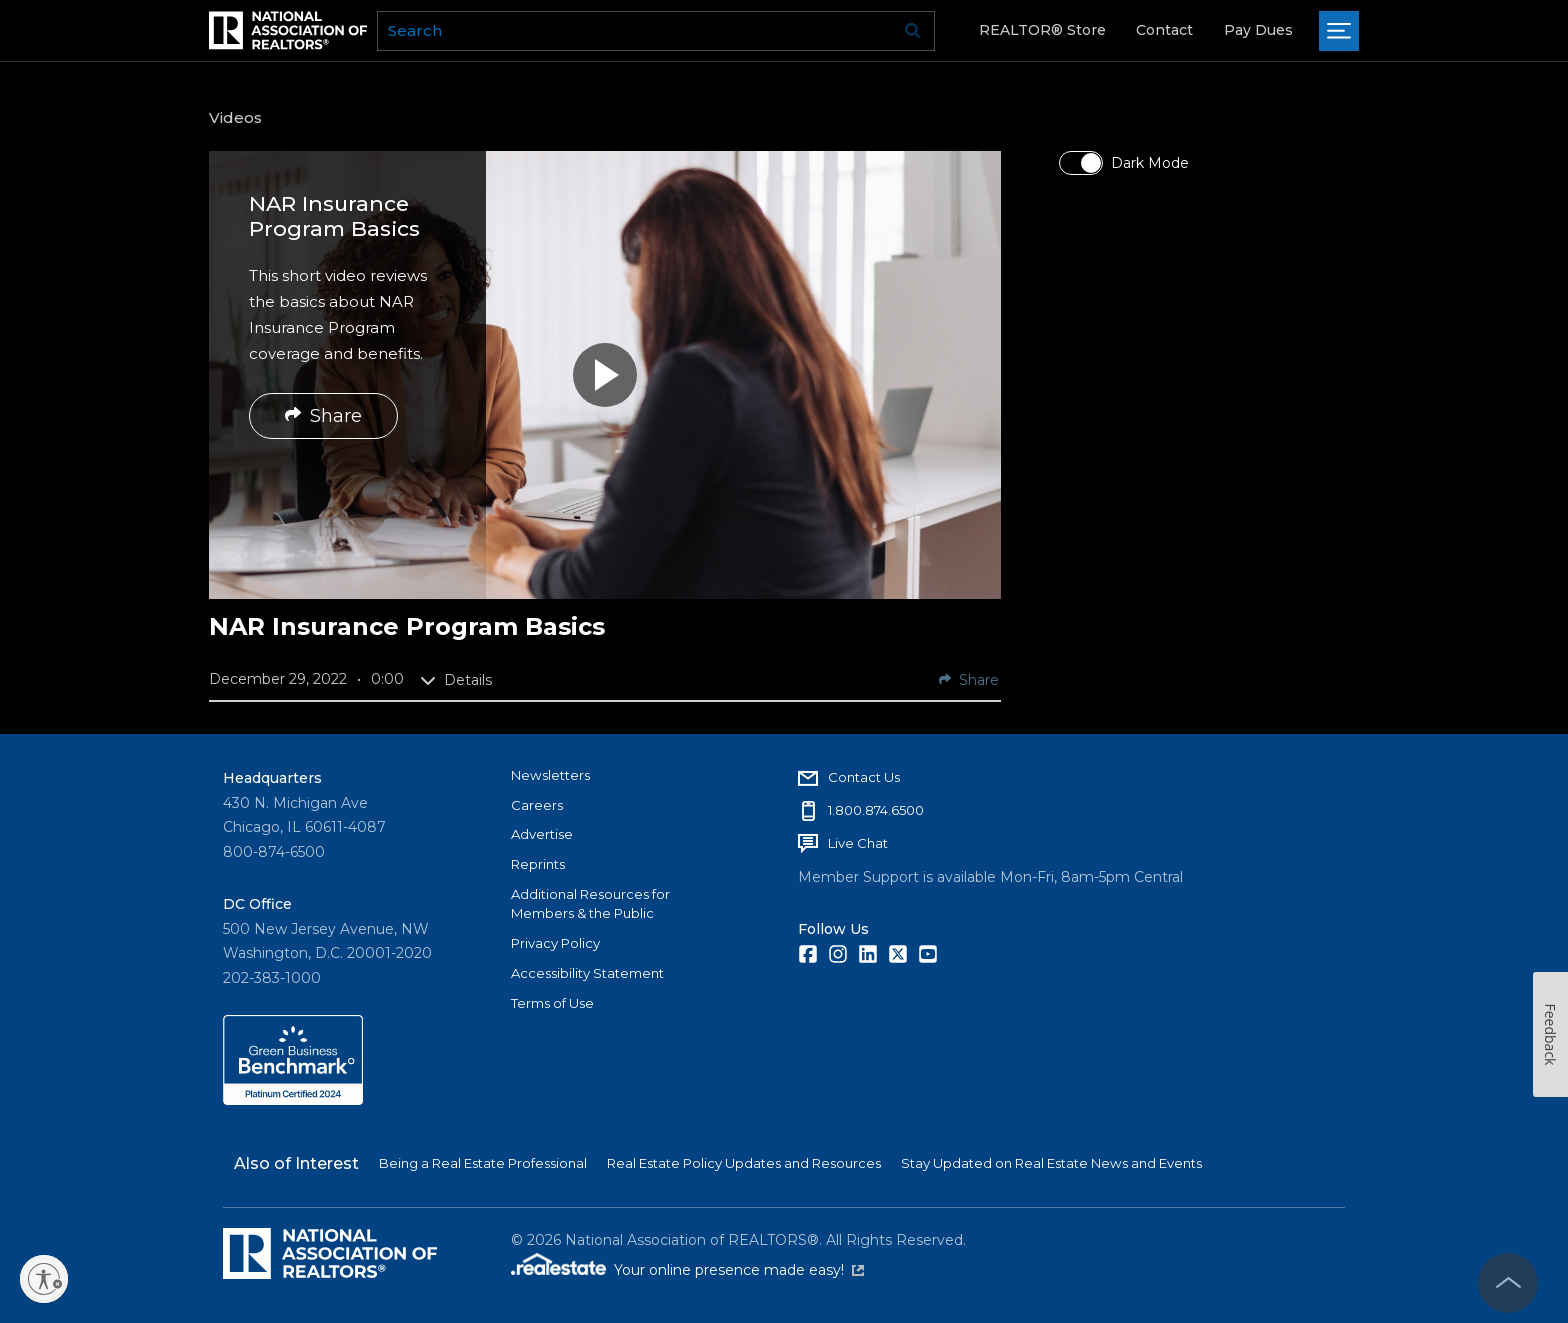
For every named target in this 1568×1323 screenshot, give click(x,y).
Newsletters (550, 775)
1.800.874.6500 (876, 810)
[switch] (1081, 163)
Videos (235, 117)
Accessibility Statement (587, 973)
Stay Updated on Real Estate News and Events (1051, 1163)
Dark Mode (1150, 163)
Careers (537, 805)
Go (913, 31)
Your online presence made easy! (739, 1270)
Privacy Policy (555, 943)
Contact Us (864, 777)
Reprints (538, 864)
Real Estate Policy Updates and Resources (744, 1163)
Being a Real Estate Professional (483, 1163)
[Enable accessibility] (44, 1279)
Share (323, 416)
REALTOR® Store (1042, 30)
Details (456, 680)
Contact (1164, 30)
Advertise (542, 834)
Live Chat (858, 843)
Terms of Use (552, 1003)
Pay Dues (1258, 30)
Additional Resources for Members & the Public (590, 904)
